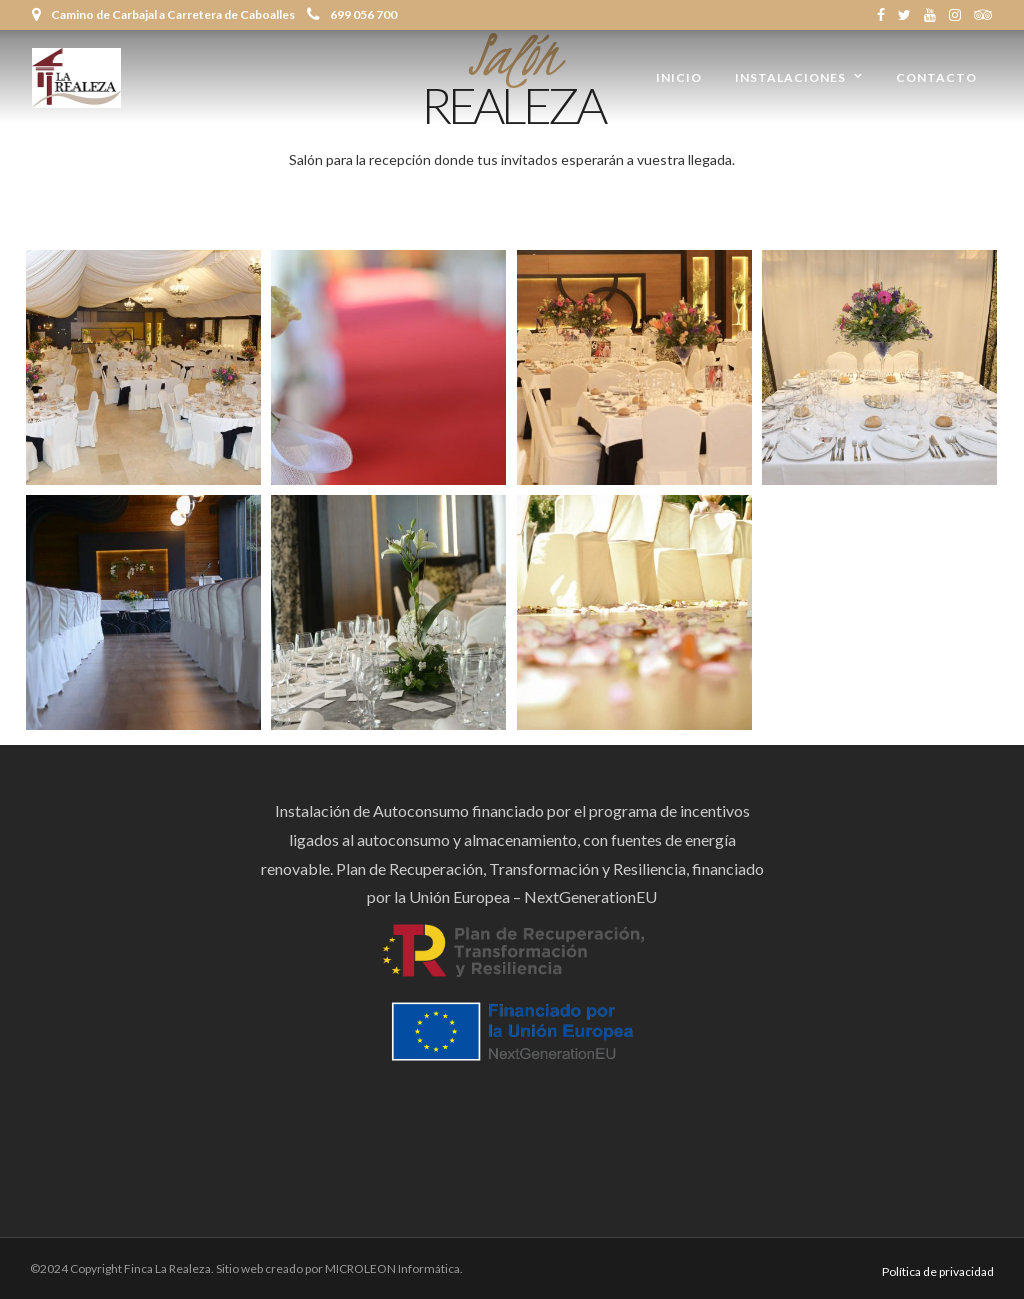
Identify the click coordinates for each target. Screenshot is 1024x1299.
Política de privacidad (938, 1271)
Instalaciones (790, 77)
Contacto (936, 77)
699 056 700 (352, 14)
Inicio (679, 77)
